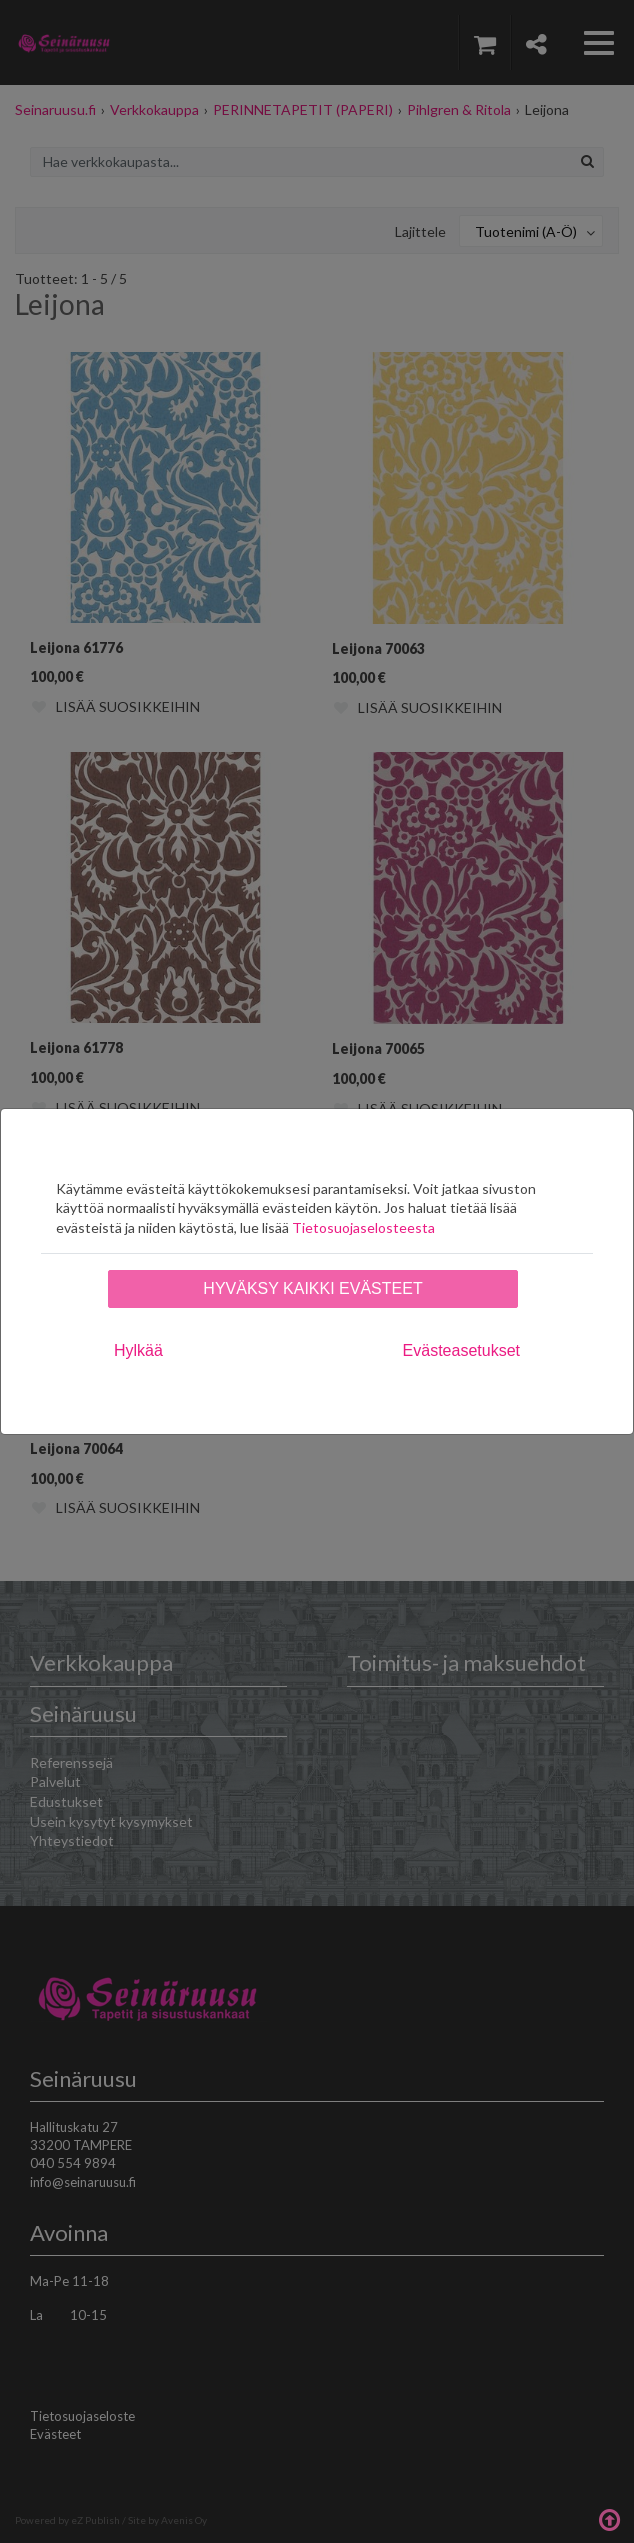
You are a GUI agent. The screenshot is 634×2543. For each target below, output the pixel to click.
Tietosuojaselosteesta (363, 1227)
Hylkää (138, 1350)
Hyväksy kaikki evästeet (312, 1288)
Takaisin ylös (609, 2518)
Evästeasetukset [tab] (461, 1350)
